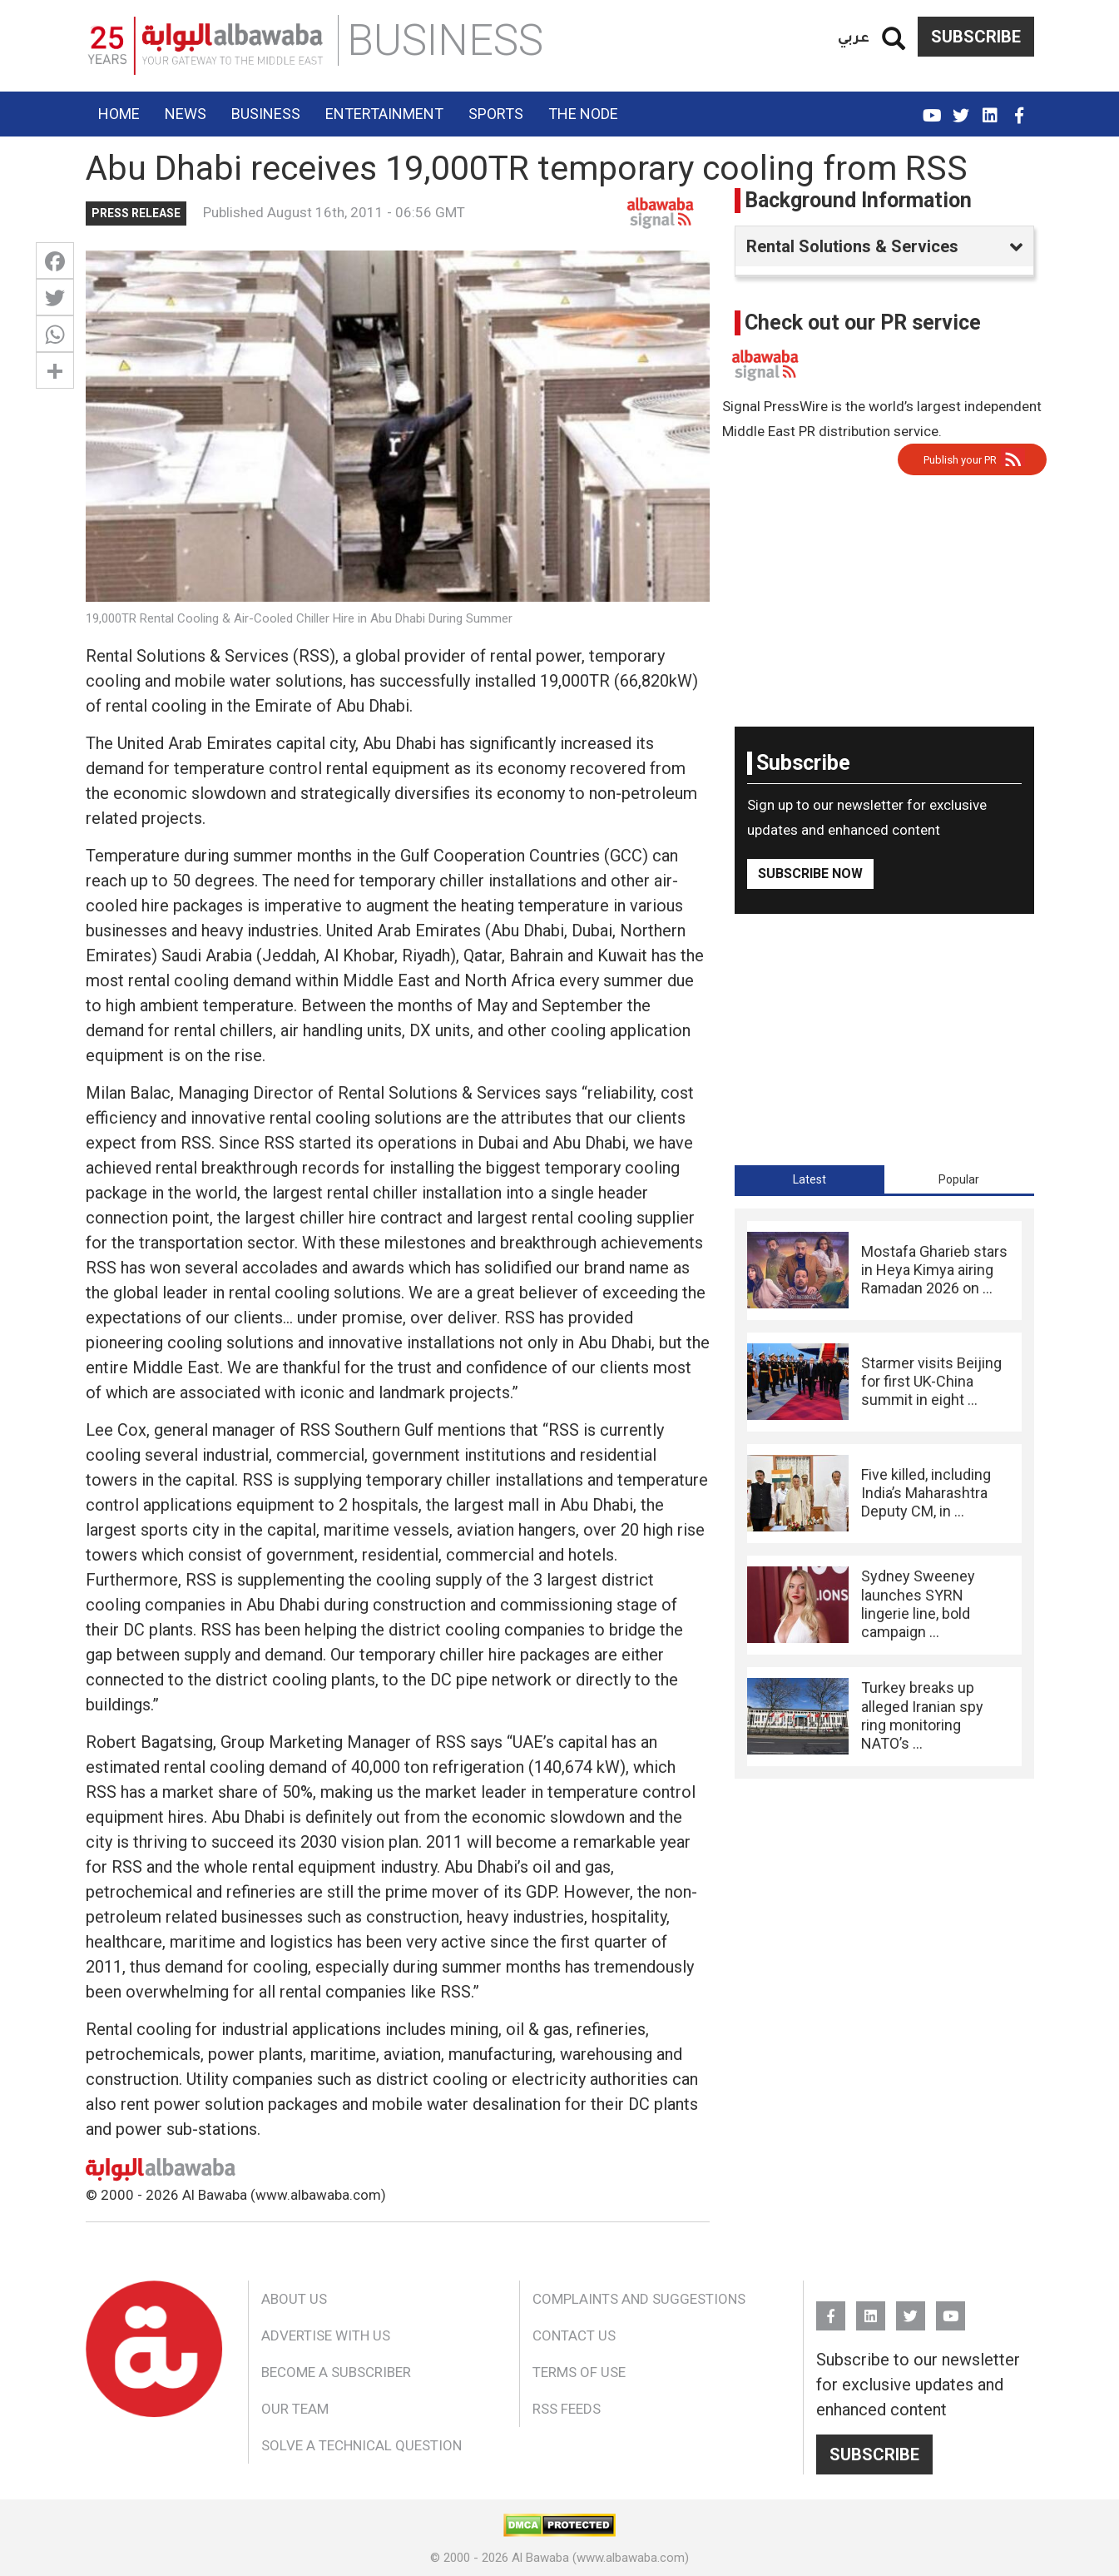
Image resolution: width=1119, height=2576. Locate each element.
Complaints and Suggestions (638, 2299)
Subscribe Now (810, 873)
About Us (294, 2299)
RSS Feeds (566, 2408)
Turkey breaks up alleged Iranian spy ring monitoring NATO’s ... (922, 1715)
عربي (853, 36)
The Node (583, 113)
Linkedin (990, 108)
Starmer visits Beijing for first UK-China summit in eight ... (931, 1381)
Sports (495, 113)
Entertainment (384, 113)
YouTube (932, 108)
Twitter (961, 108)
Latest (809, 1179)
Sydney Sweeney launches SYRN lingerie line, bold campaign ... (918, 1603)
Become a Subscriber (336, 2372)
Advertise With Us (325, 2335)
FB (1019, 108)
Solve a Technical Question (361, 2445)
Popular (958, 1179)
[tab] (809, 1179)
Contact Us (574, 2335)
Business (265, 113)
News (185, 113)
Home (119, 113)
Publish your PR (960, 460)
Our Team (295, 2408)
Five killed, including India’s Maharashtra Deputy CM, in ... (926, 1493)
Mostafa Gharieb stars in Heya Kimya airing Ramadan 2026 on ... (934, 1270)
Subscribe (976, 37)
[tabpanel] (884, 1494)
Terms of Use (579, 2372)
